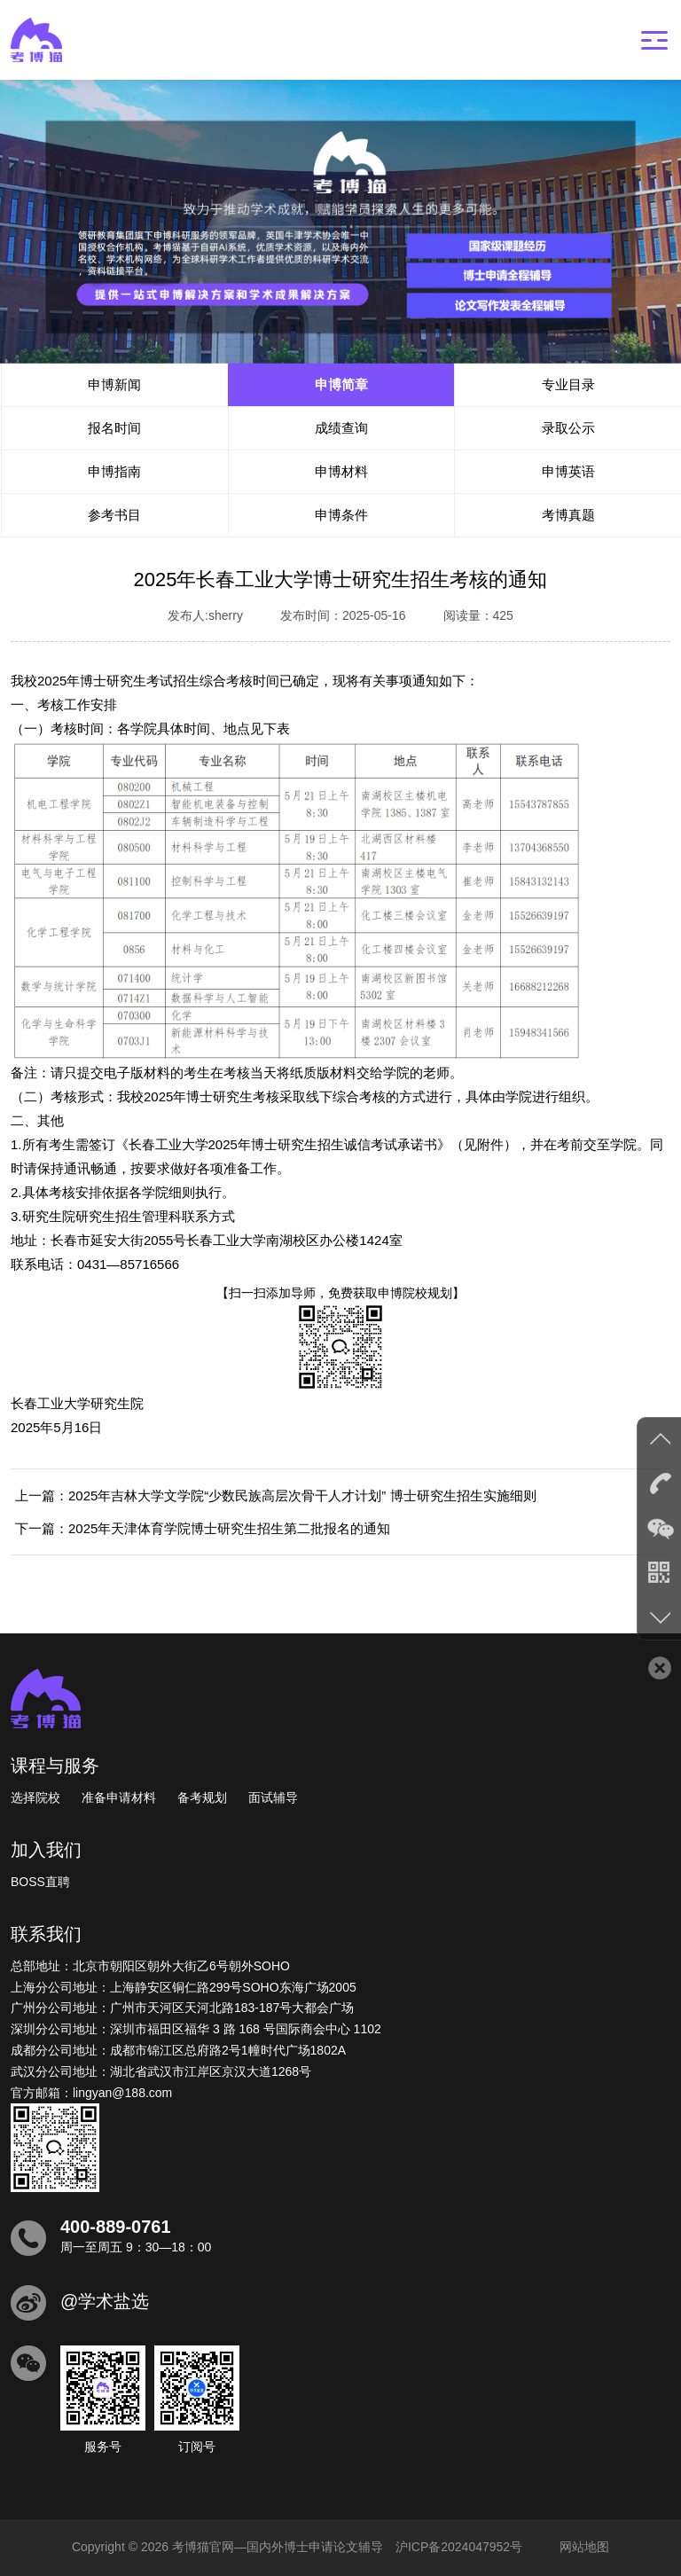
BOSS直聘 (40, 1882)
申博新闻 (114, 384)
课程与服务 (55, 1765)
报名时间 (114, 427)
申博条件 (341, 514)
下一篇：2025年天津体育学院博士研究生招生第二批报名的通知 (202, 1528)
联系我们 (46, 1934)
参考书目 (114, 514)
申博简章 (341, 384)
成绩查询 (341, 427)
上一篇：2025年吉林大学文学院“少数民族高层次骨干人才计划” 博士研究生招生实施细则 (275, 1495)
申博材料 (341, 471)
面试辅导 (273, 1797)
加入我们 (46, 1850)
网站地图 (584, 2547)
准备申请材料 (119, 1797)
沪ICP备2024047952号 (458, 2547)
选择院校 (35, 1797)
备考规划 (202, 1797)
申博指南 (114, 471)
